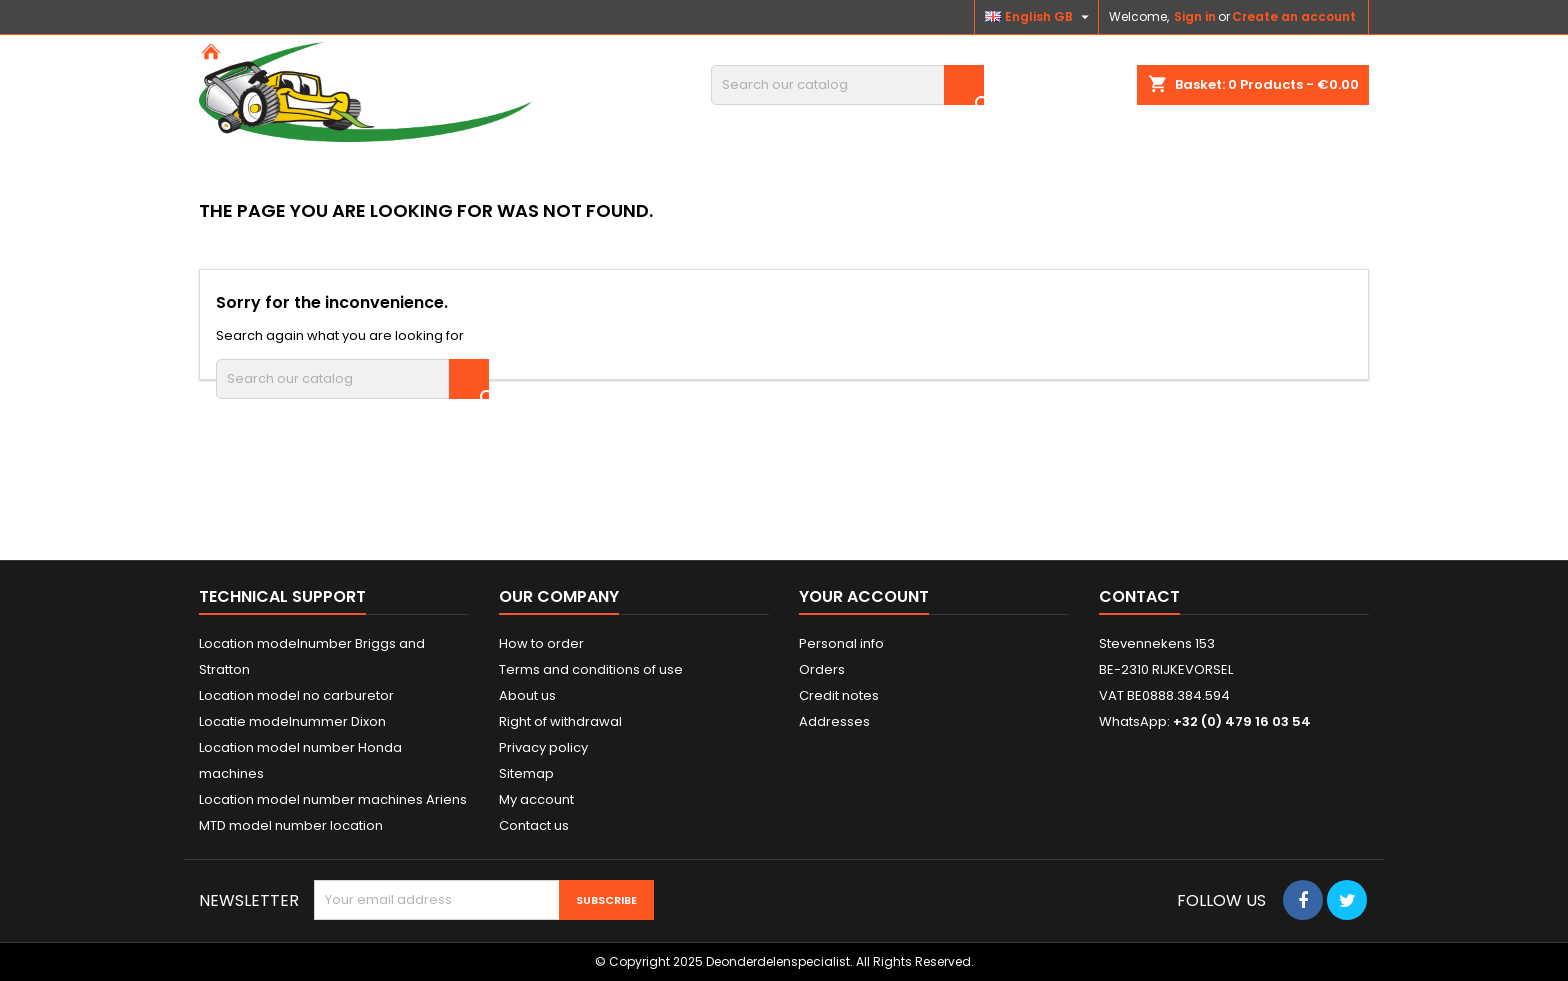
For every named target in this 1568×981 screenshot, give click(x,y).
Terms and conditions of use (591, 669)
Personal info (841, 643)
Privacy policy (543, 747)
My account (536, 799)
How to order (541, 643)
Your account (864, 596)
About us (527, 695)
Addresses (834, 721)
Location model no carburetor (296, 695)
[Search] (847, 85)
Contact (1139, 596)
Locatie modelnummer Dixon (292, 721)
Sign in (1195, 16)
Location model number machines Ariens (333, 799)
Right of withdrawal (560, 721)
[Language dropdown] (1039, 17)
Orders (822, 669)
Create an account (1294, 16)
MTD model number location (291, 825)
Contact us (534, 825)
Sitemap (526, 773)
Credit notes (839, 695)
